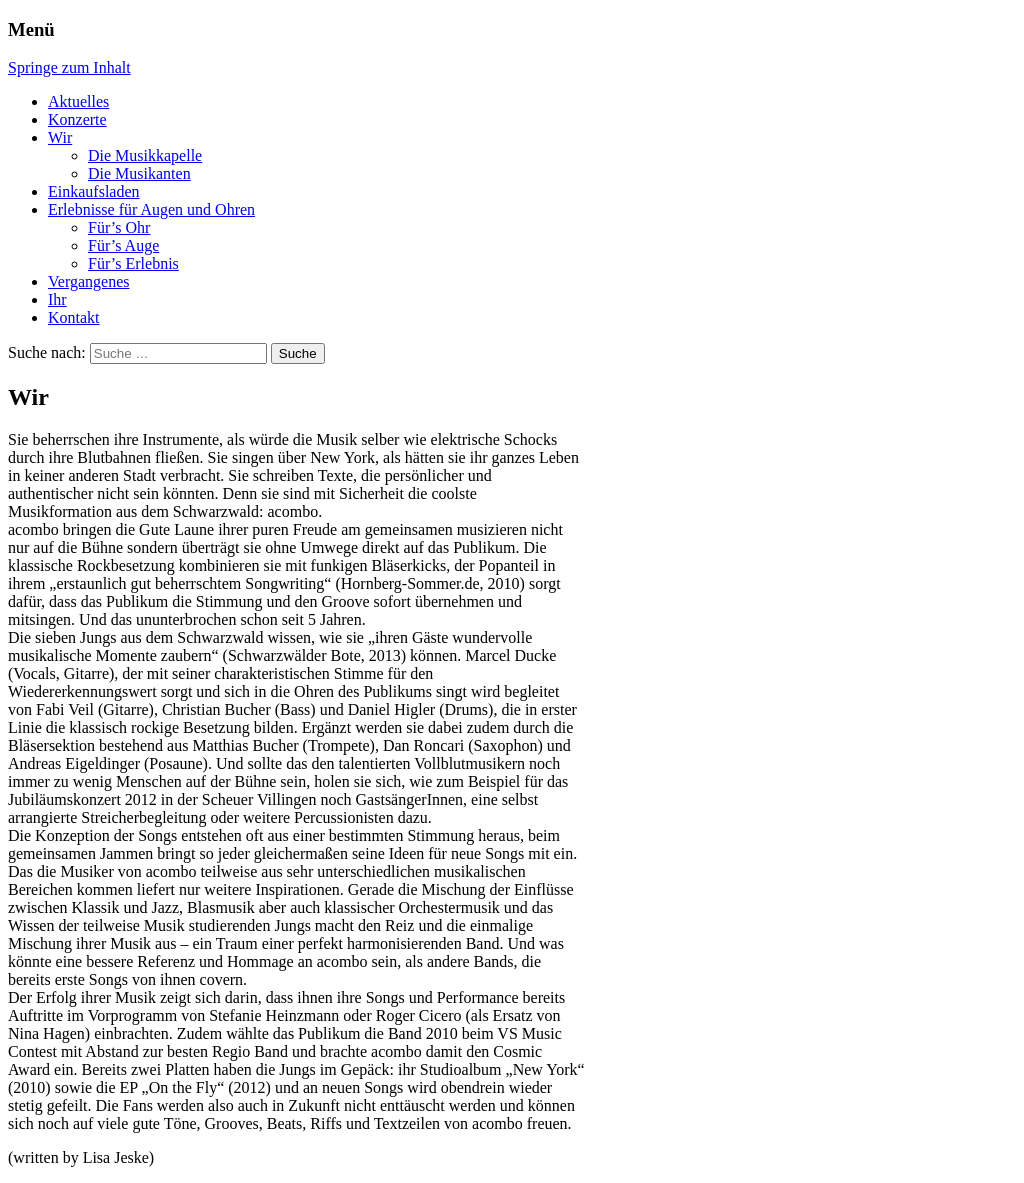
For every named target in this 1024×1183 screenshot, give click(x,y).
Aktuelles (78, 101)
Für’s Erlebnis (133, 263)
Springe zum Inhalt (69, 67)
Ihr (57, 299)
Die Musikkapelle (145, 155)
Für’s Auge (123, 245)
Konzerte (77, 119)
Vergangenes (88, 281)
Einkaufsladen (94, 191)
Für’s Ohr (119, 227)
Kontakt (74, 317)
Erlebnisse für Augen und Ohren (151, 209)
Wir (60, 137)
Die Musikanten (139, 173)
